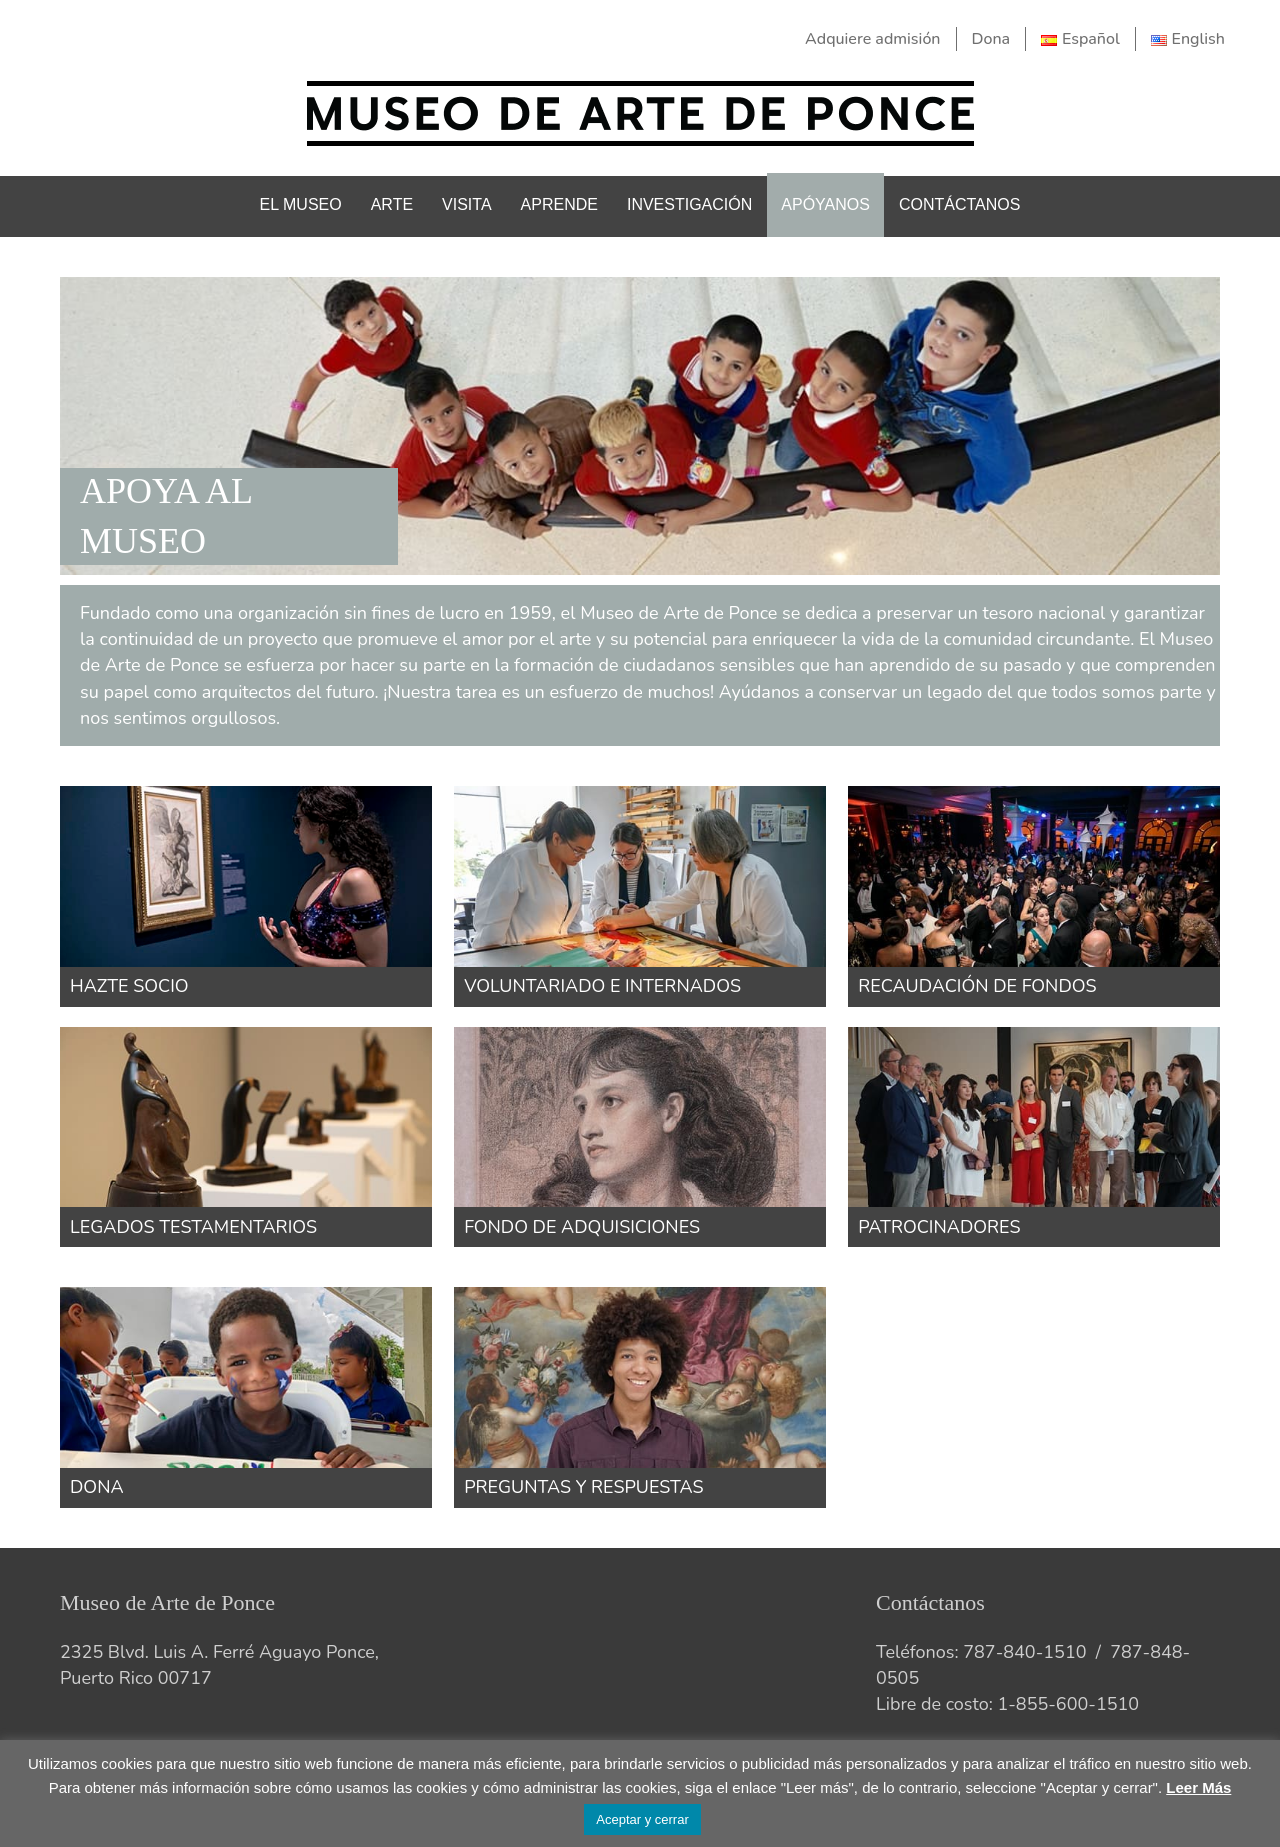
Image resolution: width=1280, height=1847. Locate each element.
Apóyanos (825, 204)
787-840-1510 (1024, 1652)
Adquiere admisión (872, 39)
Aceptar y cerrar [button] (642, 1819)
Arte (392, 204)
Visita (467, 204)
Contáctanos (959, 204)
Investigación (689, 204)
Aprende (559, 204)
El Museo (301, 204)
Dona (991, 39)
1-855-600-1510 (1068, 1704)
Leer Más (1198, 1787)
